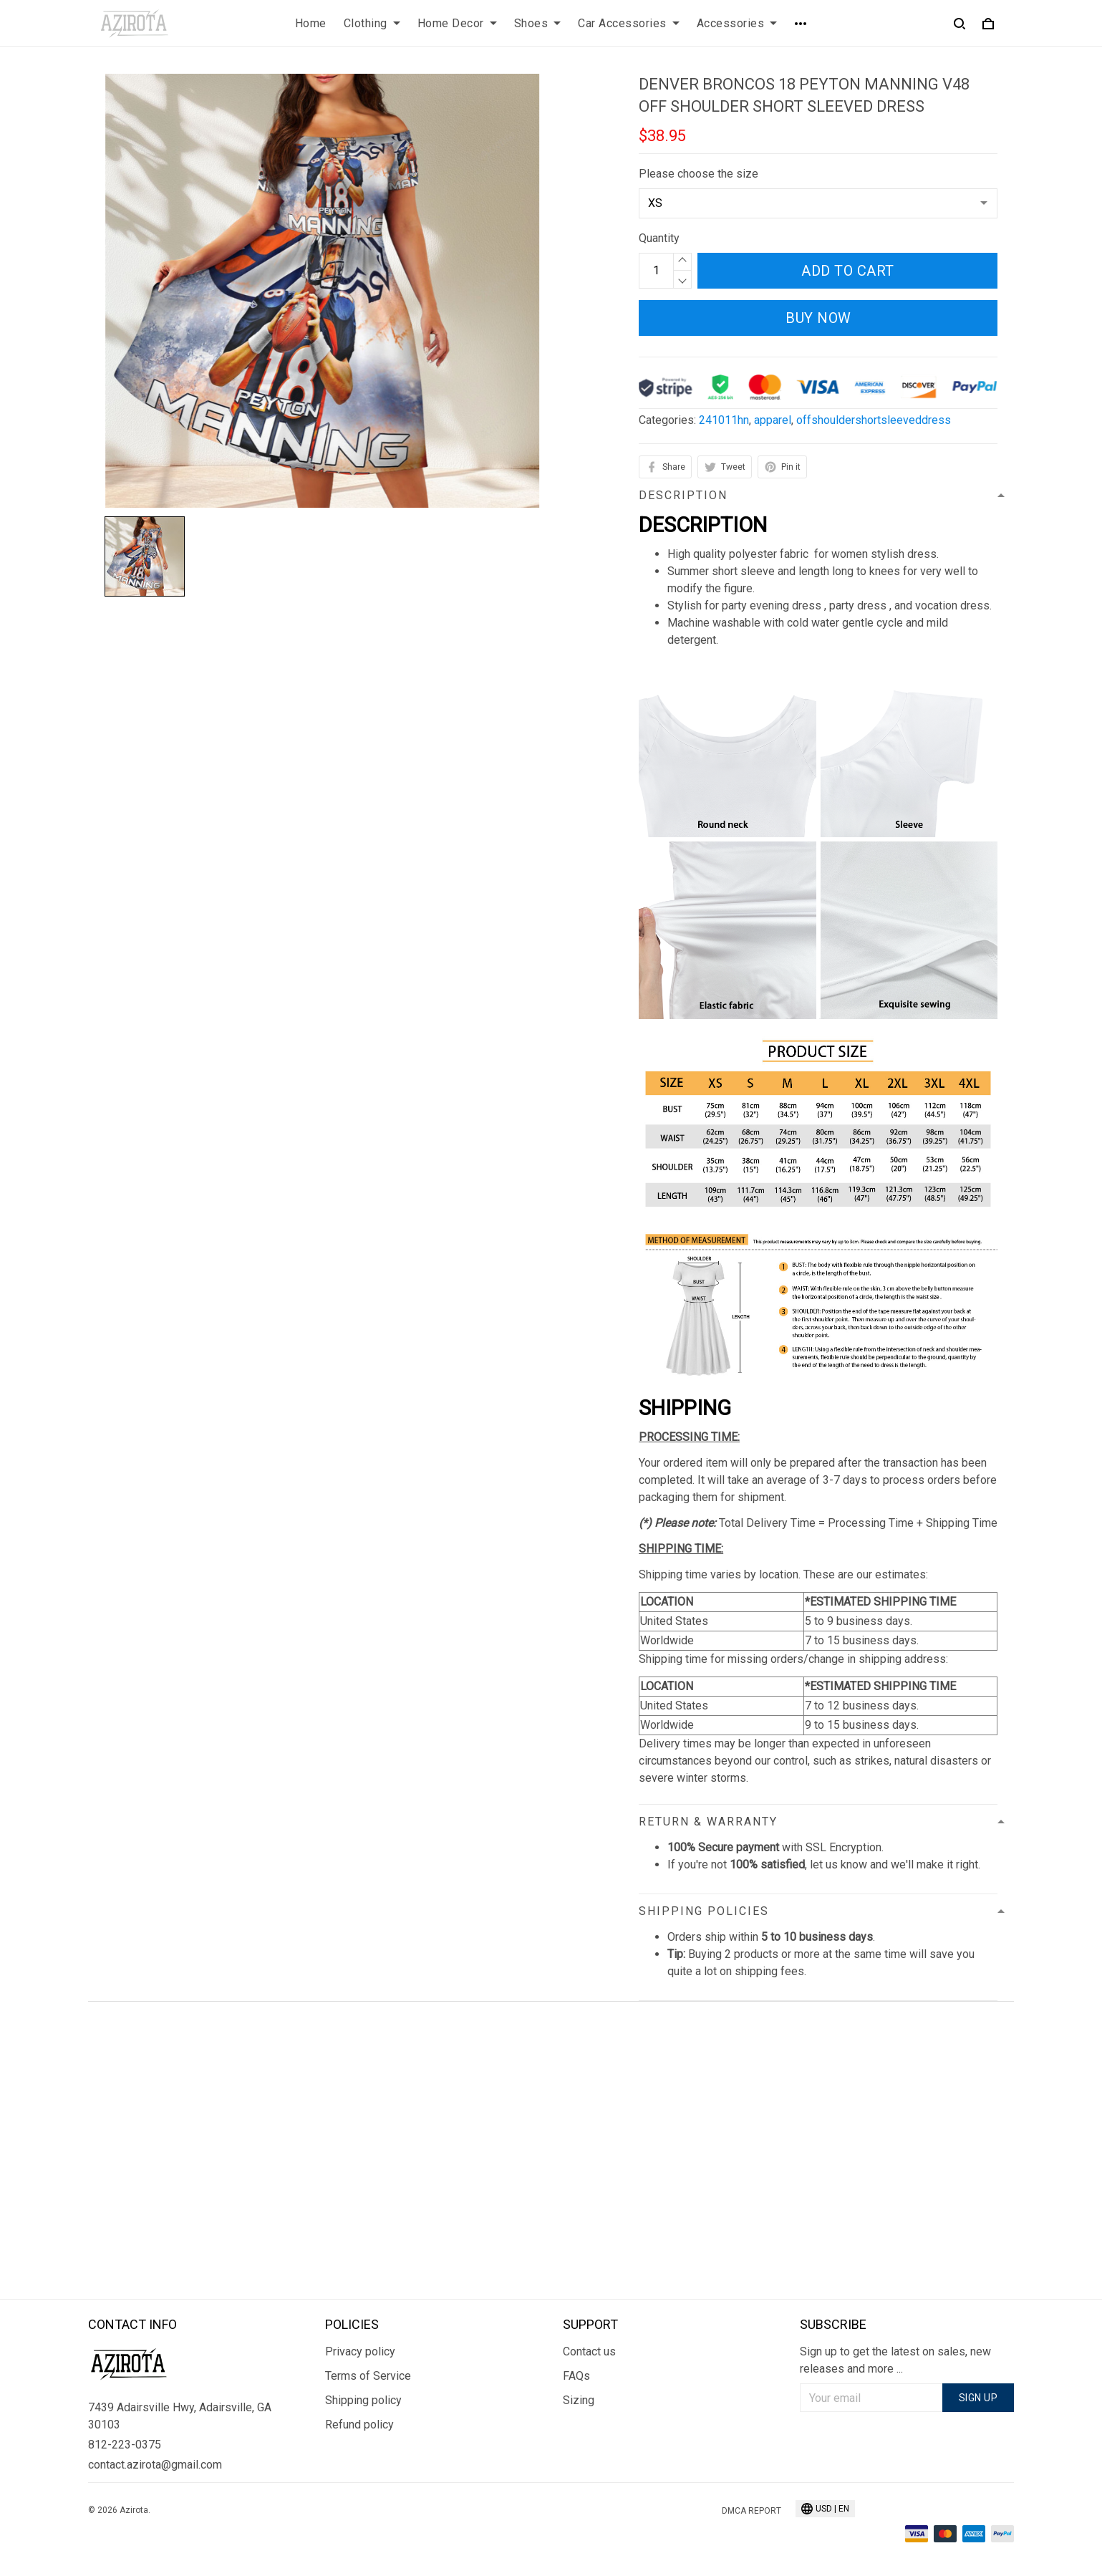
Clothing (372, 23)
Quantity (659, 238)
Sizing (578, 2400)
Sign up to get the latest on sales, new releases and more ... (895, 2360)
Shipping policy (363, 2400)
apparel (772, 420)
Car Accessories (629, 23)
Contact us (589, 2351)
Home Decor (457, 23)
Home (311, 23)
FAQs (576, 2376)
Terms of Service (368, 2376)
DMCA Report (751, 2511)
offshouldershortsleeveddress (873, 420)
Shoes (537, 23)
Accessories (737, 23)
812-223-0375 (124, 2444)
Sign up (978, 2397)
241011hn (724, 420)
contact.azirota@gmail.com (155, 2464)
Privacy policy (360, 2351)
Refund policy (359, 2424)
